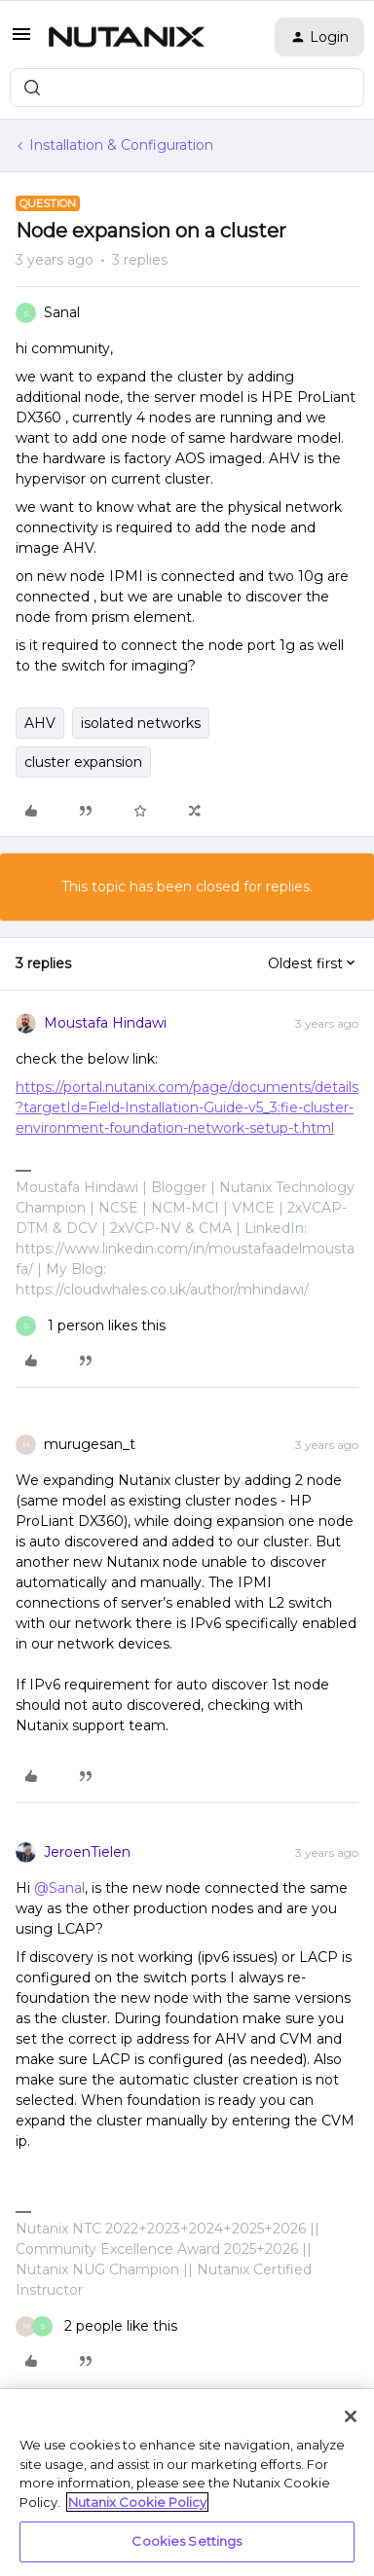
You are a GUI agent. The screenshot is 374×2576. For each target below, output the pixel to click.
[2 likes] (96, 2326)
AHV (40, 723)
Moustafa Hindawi (105, 1023)
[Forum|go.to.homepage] (127, 37)
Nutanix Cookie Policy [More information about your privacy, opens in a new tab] (137, 2502)
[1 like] (91, 1326)
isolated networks (141, 723)
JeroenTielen (87, 1852)
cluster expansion (83, 762)
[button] (21, 41)
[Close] (350, 2416)
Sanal (62, 312)
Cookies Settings (186, 2541)
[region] (187, 2482)
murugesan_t (89, 1444)
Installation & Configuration (121, 145)
